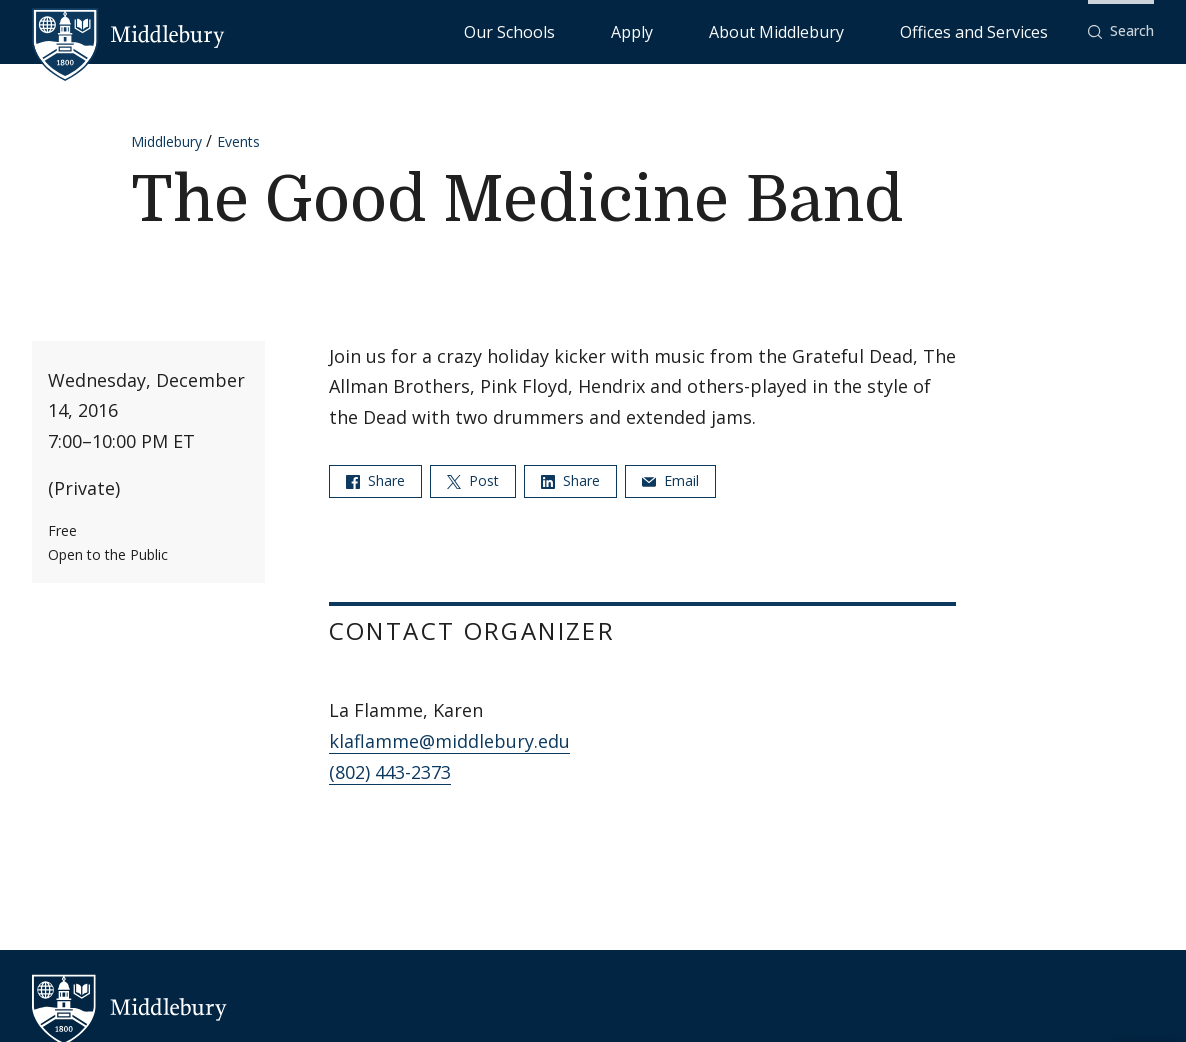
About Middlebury (851, 30)
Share (375, 480)
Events (238, 141)
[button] (1121, 31)
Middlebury (166, 141)
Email (670, 480)
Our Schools (671, 30)
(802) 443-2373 (390, 772)
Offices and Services (998, 30)
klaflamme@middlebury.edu (449, 741)
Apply (752, 30)
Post (473, 480)
